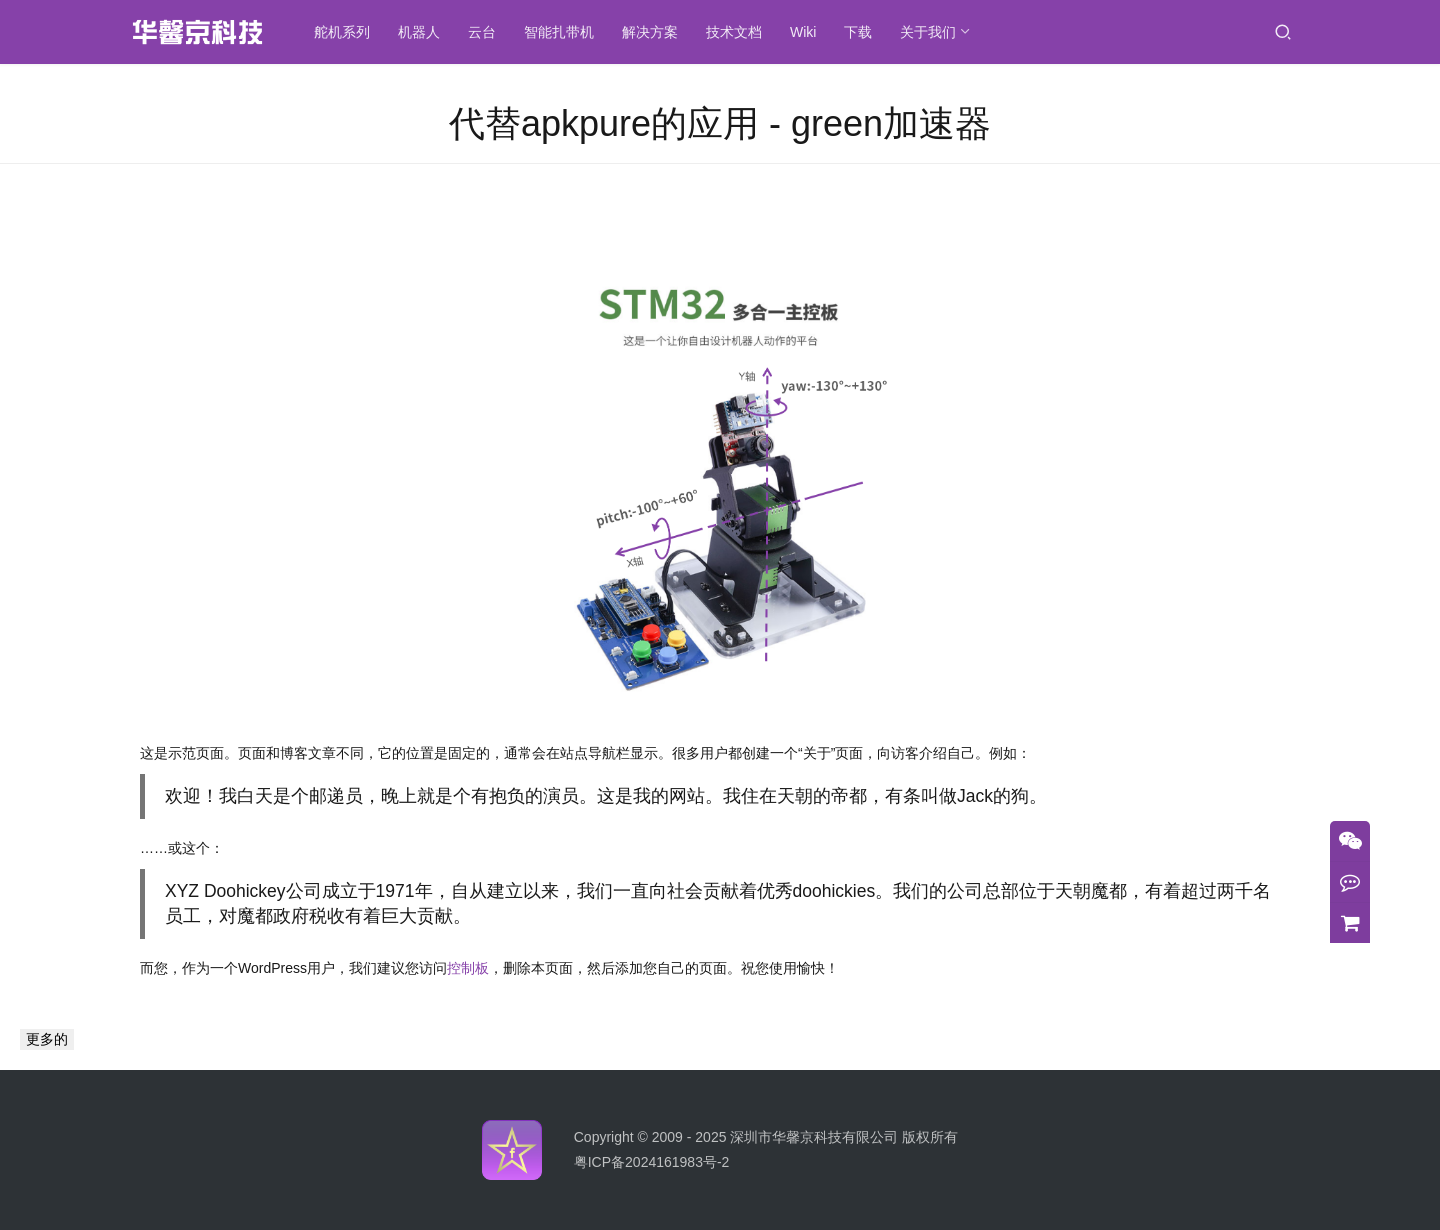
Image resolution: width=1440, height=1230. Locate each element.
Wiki (805, 32)
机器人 (421, 32)
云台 (484, 32)
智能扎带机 (561, 32)
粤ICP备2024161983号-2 (652, 1162)
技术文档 (736, 32)
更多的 (47, 1039)
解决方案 (652, 32)
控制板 (468, 968)
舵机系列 (344, 32)
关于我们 (930, 32)
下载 (860, 32)
